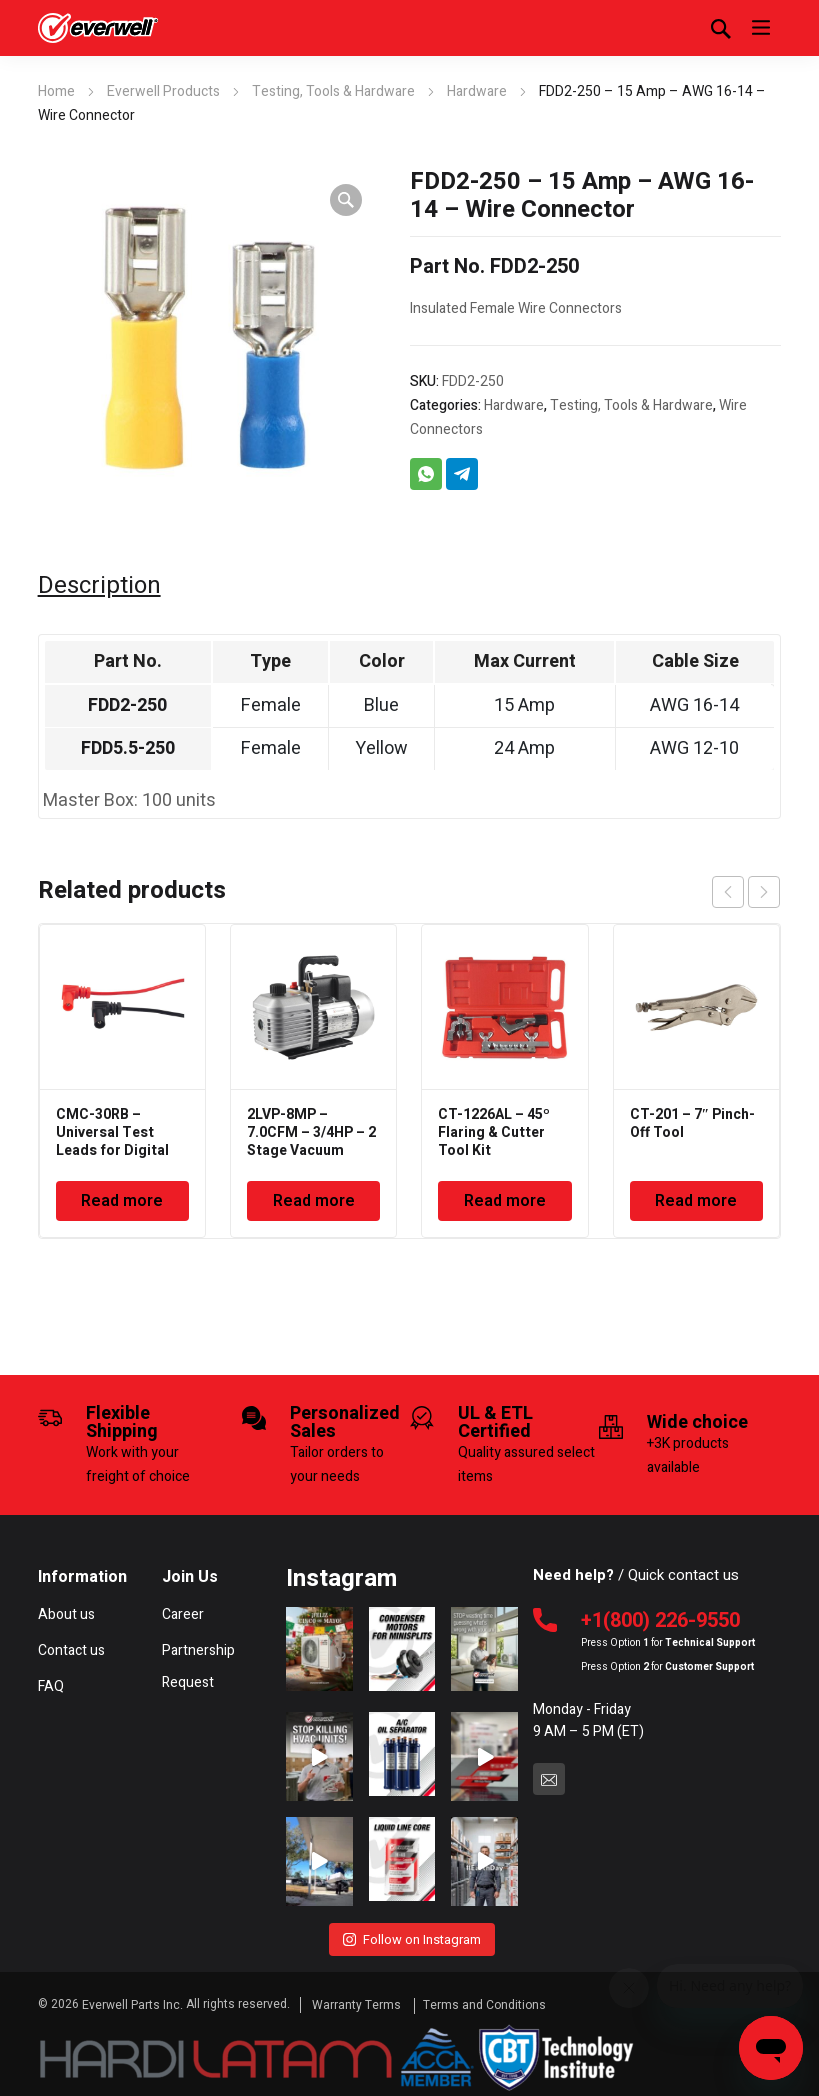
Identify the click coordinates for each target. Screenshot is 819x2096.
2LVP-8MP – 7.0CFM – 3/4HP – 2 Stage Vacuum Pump (311, 1141)
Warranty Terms (358, 2000)
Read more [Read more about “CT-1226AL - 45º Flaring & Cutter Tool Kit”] (505, 1201)
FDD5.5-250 (128, 748)
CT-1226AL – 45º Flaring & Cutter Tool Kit (494, 1132)
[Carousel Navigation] (746, 892)
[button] (346, 200)
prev (728, 892)
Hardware (477, 91)
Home (56, 91)
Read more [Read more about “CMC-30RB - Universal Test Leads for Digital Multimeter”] (122, 1201)
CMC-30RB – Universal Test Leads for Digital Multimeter (112, 1141)
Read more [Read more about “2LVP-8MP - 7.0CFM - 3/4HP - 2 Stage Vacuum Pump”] (314, 1201)
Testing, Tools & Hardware (333, 91)
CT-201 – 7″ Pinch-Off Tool (693, 1123)
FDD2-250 (127, 705)
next (764, 892)
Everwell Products (163, 91)
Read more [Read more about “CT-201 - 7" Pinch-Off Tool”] (696, 1201)
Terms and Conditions (484, 2000)
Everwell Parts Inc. (132, 2000)
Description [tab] (99, 586)
